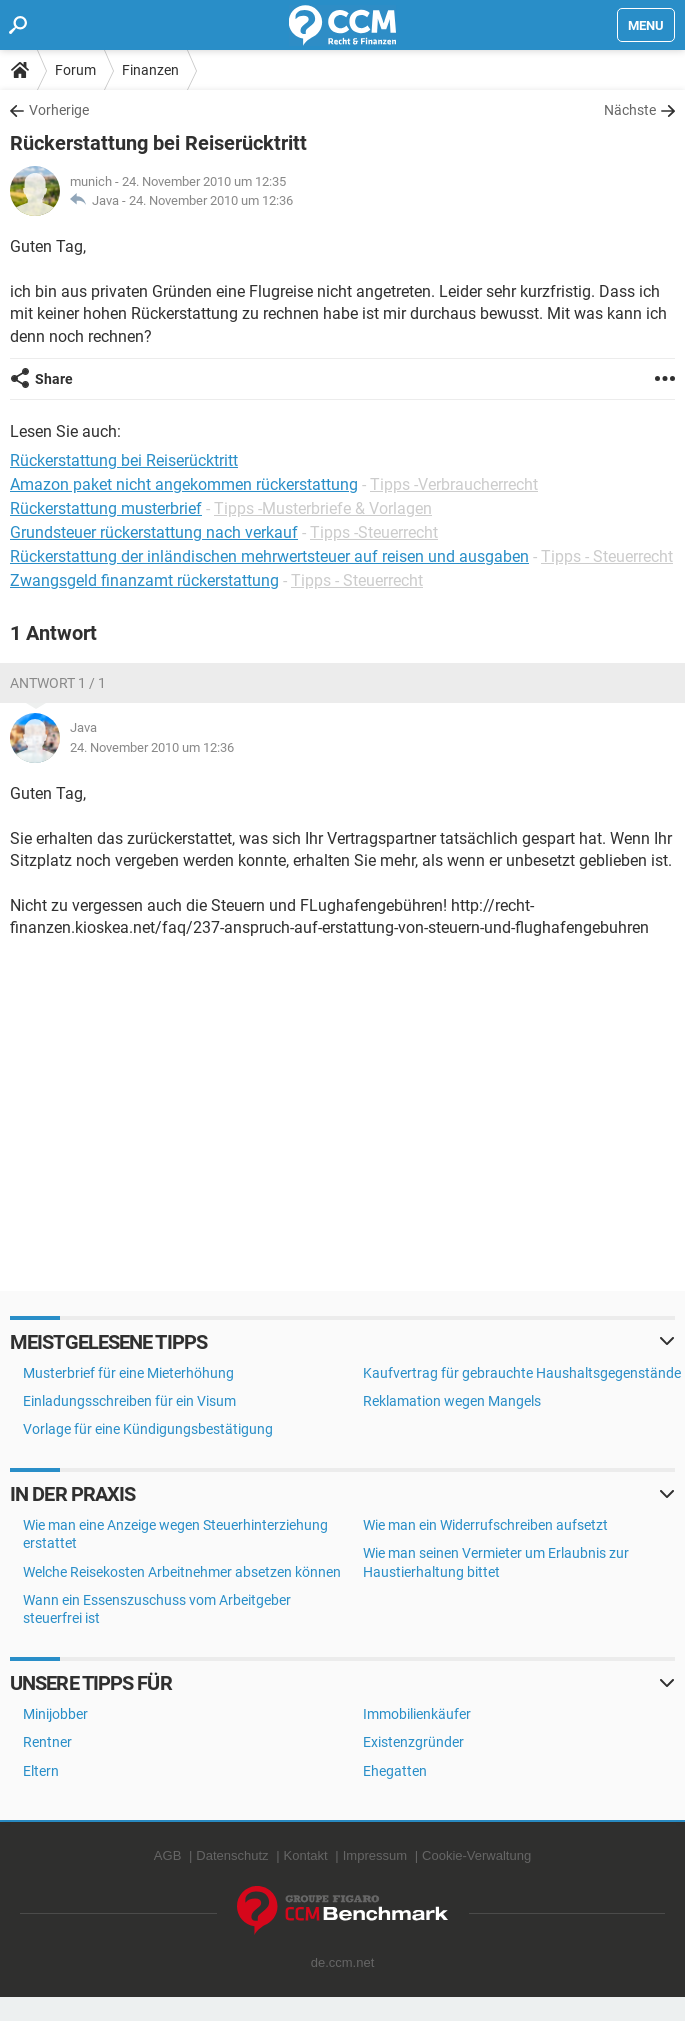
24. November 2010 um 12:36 (211, 200)
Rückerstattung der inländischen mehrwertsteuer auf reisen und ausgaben (269, 556)
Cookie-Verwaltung (476, 1855)
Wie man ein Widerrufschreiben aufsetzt (485, 1525)
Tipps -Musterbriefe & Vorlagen (323, 508)
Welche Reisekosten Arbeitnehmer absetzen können (182, 1572)
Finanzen (150, 70)
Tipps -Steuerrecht (374, 532)
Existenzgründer (413, 1742)
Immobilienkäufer (417, 1714)
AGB (167, 1855)
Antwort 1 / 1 (58, 683)
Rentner (47, 1742)
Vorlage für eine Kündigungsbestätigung (148, 1429)
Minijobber (55, 1714)
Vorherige (59, 110)
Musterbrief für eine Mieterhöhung (128, 1373)
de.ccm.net (343, 1962)
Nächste (630, 110)
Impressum (375, 1855)
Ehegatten (395, 1771)
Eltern (41, 1771)
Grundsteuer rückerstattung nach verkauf (154, 532)
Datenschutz (232, 1855)
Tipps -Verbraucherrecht (454, 484)
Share (54, 379)
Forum (75, 70)
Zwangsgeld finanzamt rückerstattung (144, 580)
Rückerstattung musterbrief (106, 508)
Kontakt (306, 1855)
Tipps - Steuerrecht (607, 556)
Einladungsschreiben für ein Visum (129, 1401)
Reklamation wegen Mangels (452, 1401)
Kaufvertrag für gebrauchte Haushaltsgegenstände (522, 1373)
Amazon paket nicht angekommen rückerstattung (184, 484)
